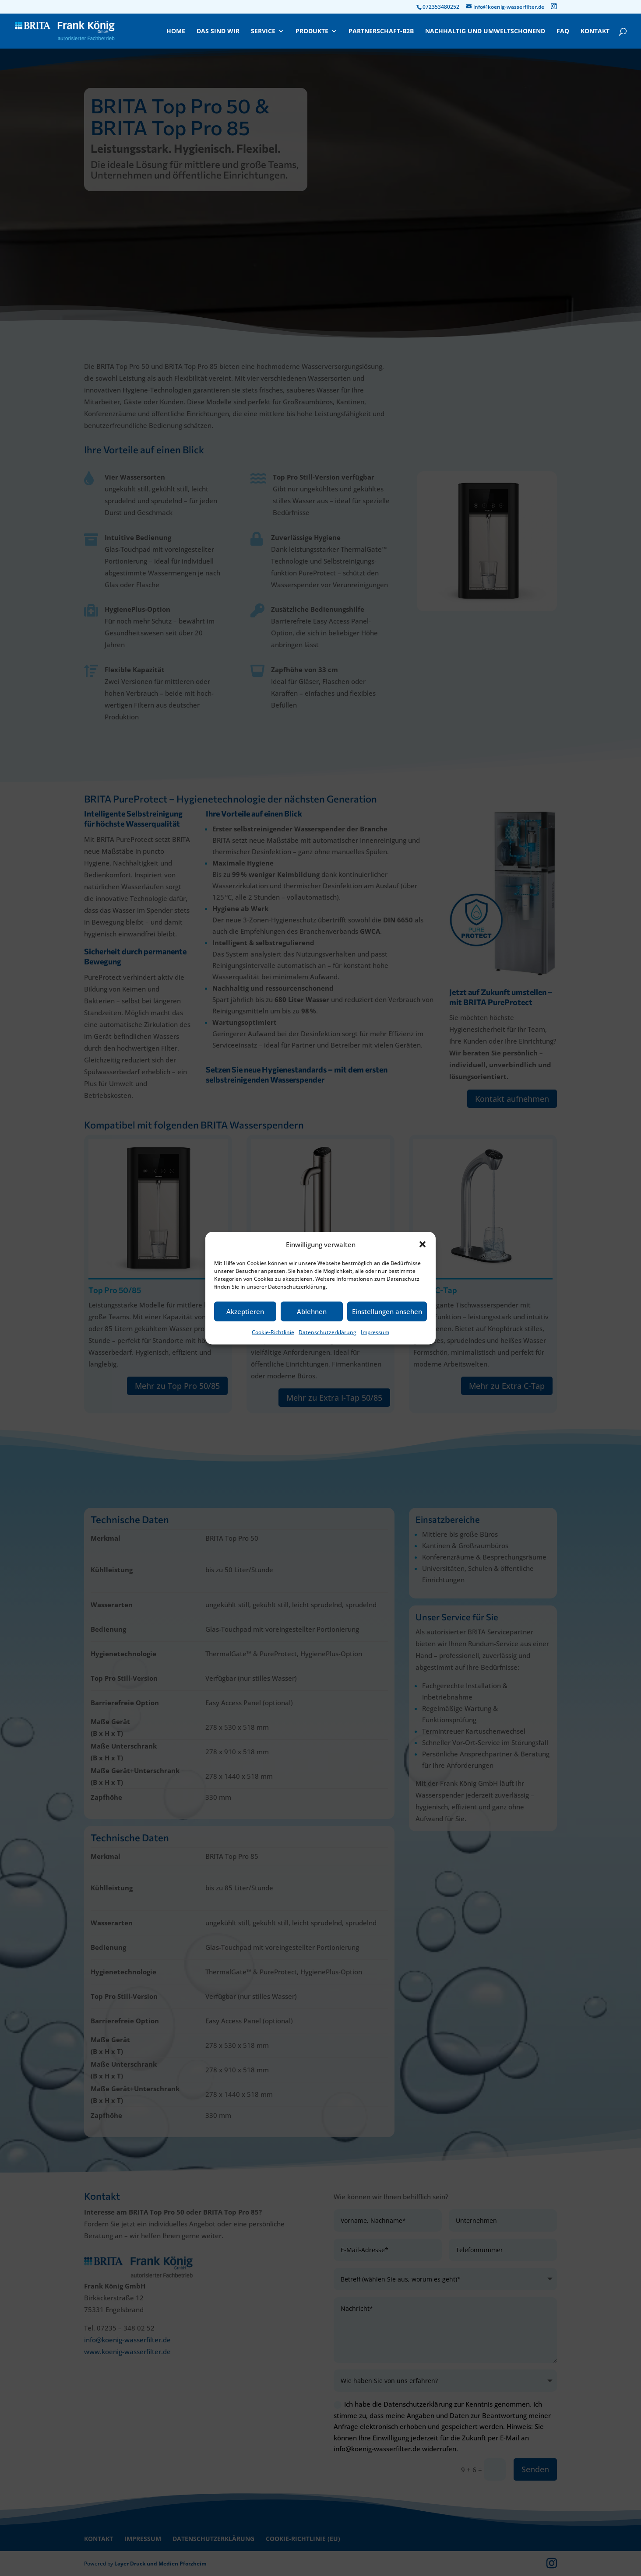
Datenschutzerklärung (327, 1331)
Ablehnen (312, 1311)
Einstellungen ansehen (387, 1311)
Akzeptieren (245, 1311)
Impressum (375, 1331)
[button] (422, 1244)
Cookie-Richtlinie (273, 1331)
